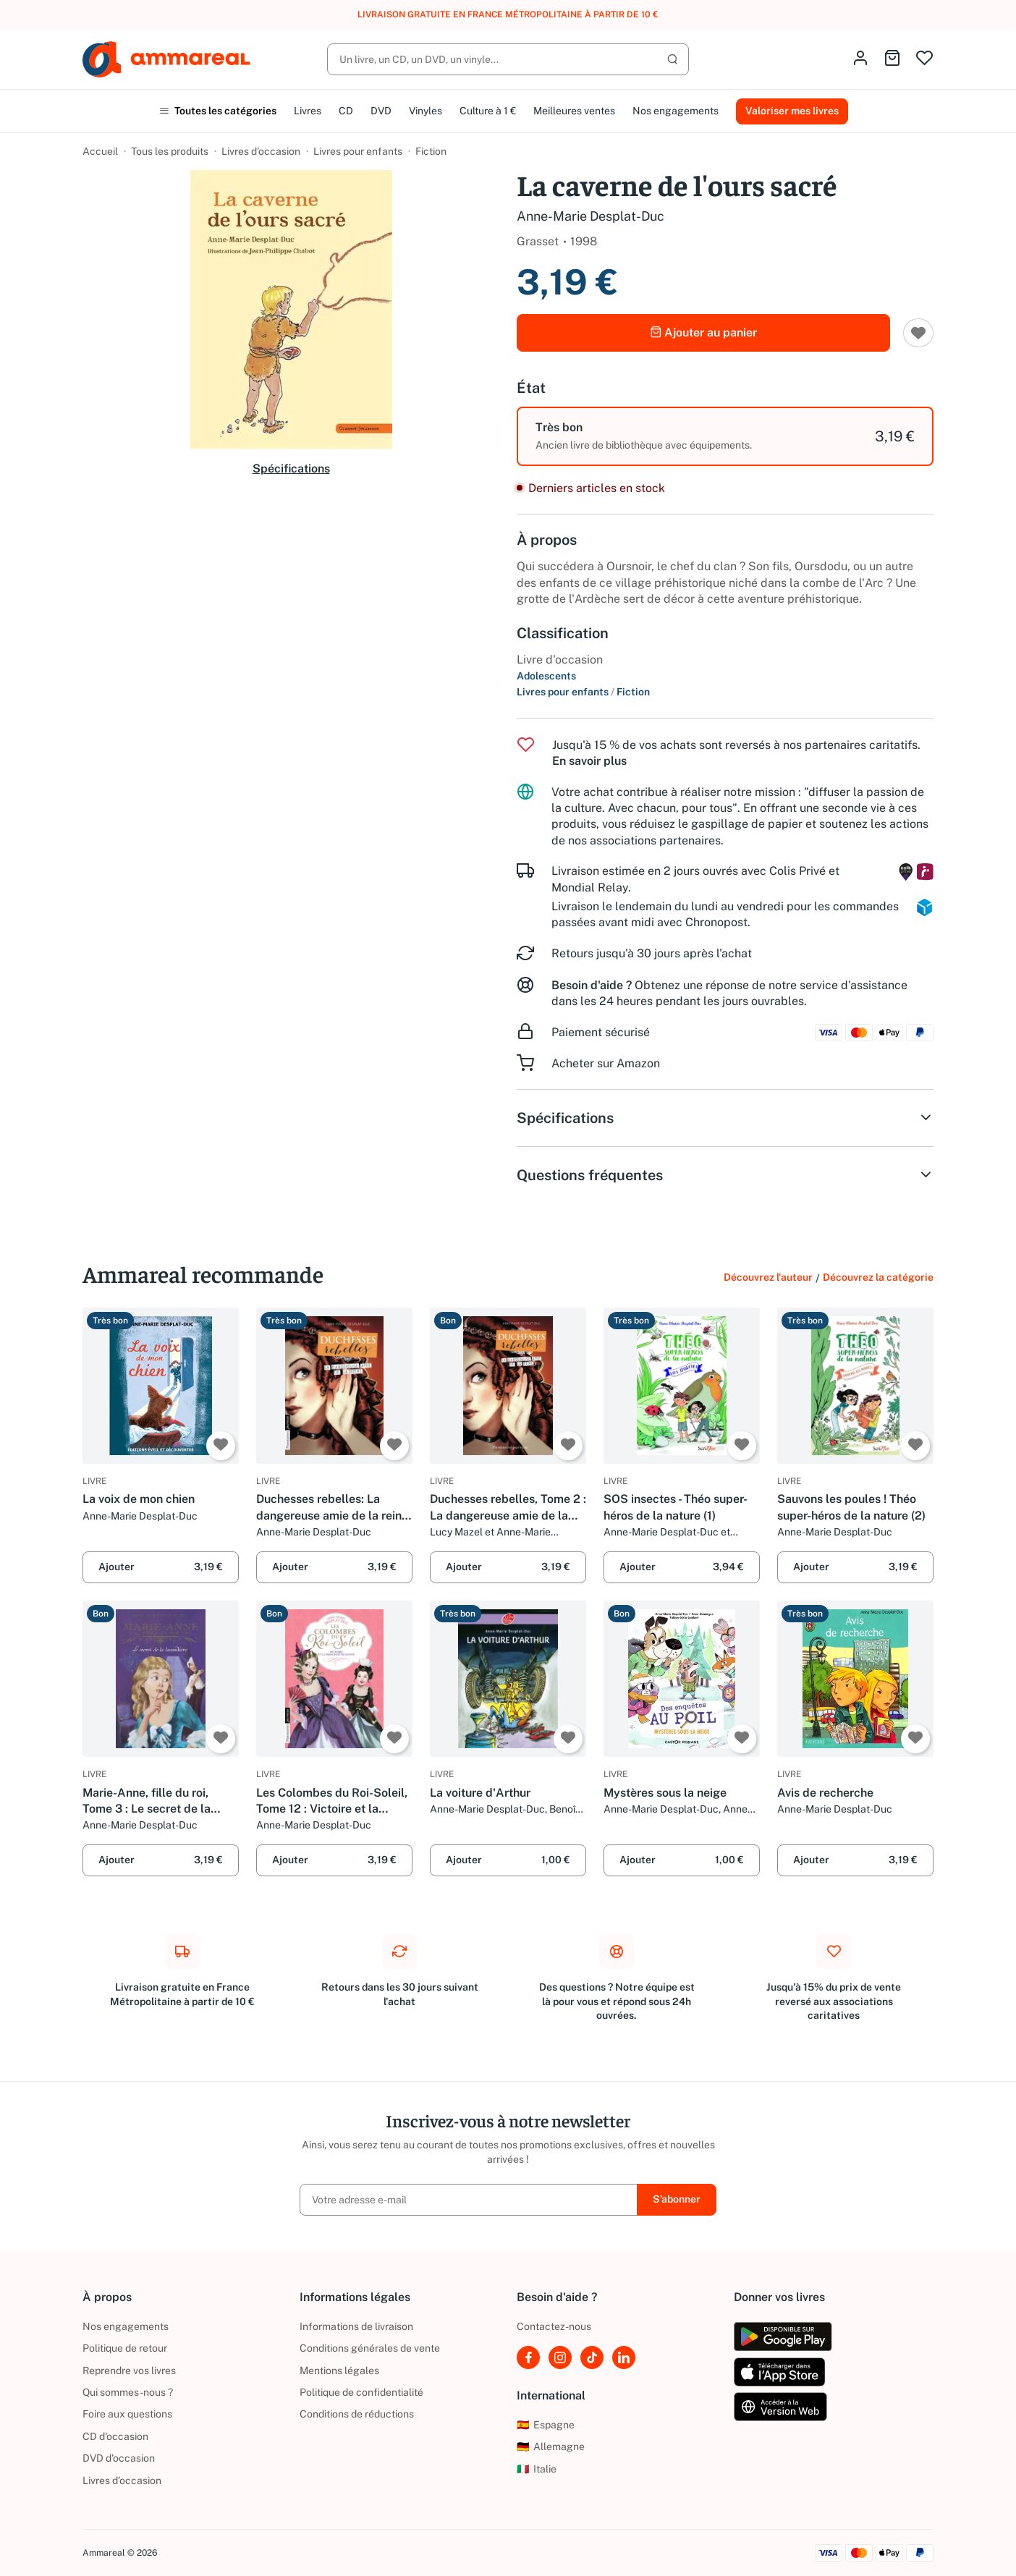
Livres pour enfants (357, 151)
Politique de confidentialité (361, 2392)
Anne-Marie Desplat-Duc (590, 216)
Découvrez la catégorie (878, 1277)
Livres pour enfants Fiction (583, 692)
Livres (307, 110)
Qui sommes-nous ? (127, 2392)
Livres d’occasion (260, 151)
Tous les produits (169, 151)
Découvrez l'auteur (768, 1277)
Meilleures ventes (574, 110)
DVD (381, 110)
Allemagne (551, 2446)
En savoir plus (589, 761)
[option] (725, 436)
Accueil (100, 151)
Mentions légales (339, 2370)
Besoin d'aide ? (591, 985)
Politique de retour (124, 2348)
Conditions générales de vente (370, 2348)
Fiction (430, 151)
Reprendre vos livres (129, 2370)
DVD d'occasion (118, 2458)
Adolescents (546, 676)
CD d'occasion (115, 2436)
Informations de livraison (356, 2326)
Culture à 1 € (488, 110)
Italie (536, 2469)
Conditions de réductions (357, 2414)
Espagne (546, 2425)
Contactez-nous (554, 2326)
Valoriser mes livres (792, 110)
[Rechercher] (508, 59)
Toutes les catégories (217, 110)
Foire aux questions (127, 2414)
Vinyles (425, 110)
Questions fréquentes (725, 1175)
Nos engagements (675, 110)
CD (346, 110)
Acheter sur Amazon (605, 1063)
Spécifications (291, 468)
